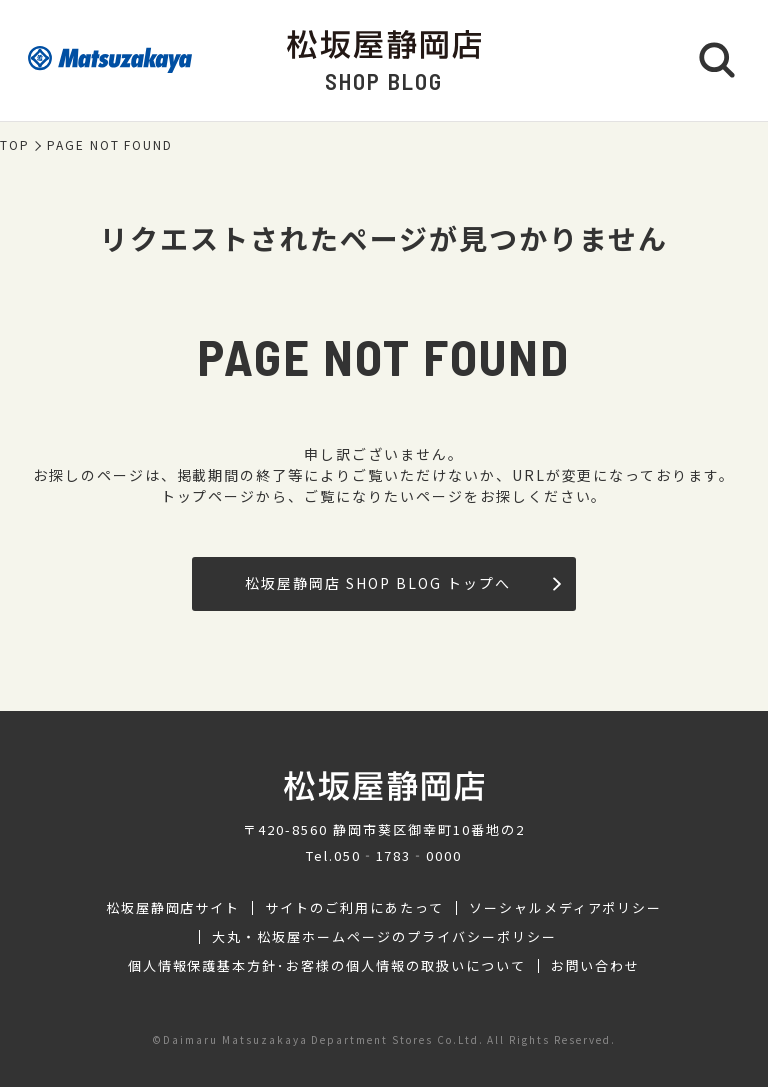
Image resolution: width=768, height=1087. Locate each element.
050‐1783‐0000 (398, 855)
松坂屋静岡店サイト (173, 908)
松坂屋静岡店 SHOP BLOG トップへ (402, 583)
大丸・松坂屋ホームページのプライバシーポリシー (384, 937)
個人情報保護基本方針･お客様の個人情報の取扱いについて (327, 966)
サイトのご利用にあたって (354, 908)
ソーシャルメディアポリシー (565, 908)
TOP (15, 145)
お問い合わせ (596, 966)
